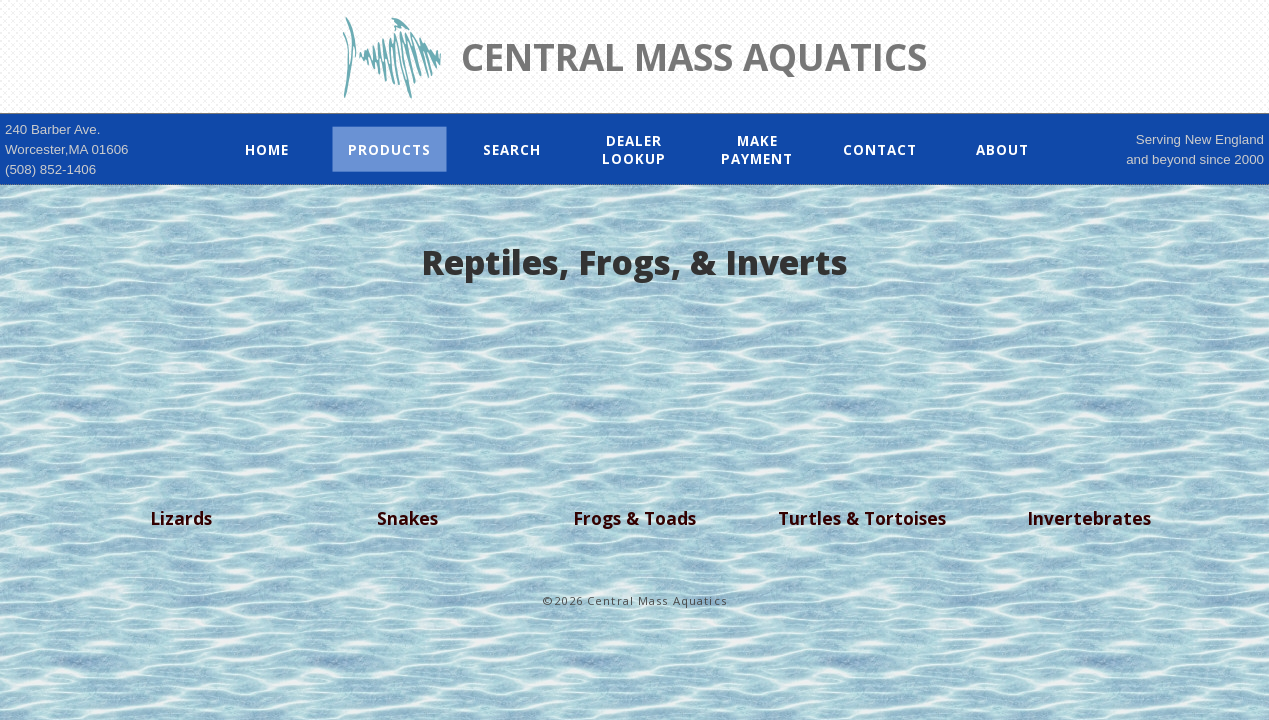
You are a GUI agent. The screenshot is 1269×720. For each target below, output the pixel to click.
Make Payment (757, 149)
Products (389, 149)
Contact (880, 149)
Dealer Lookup (634, 149)
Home (267, 149)
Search (512, 149)
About (1002, 149)
